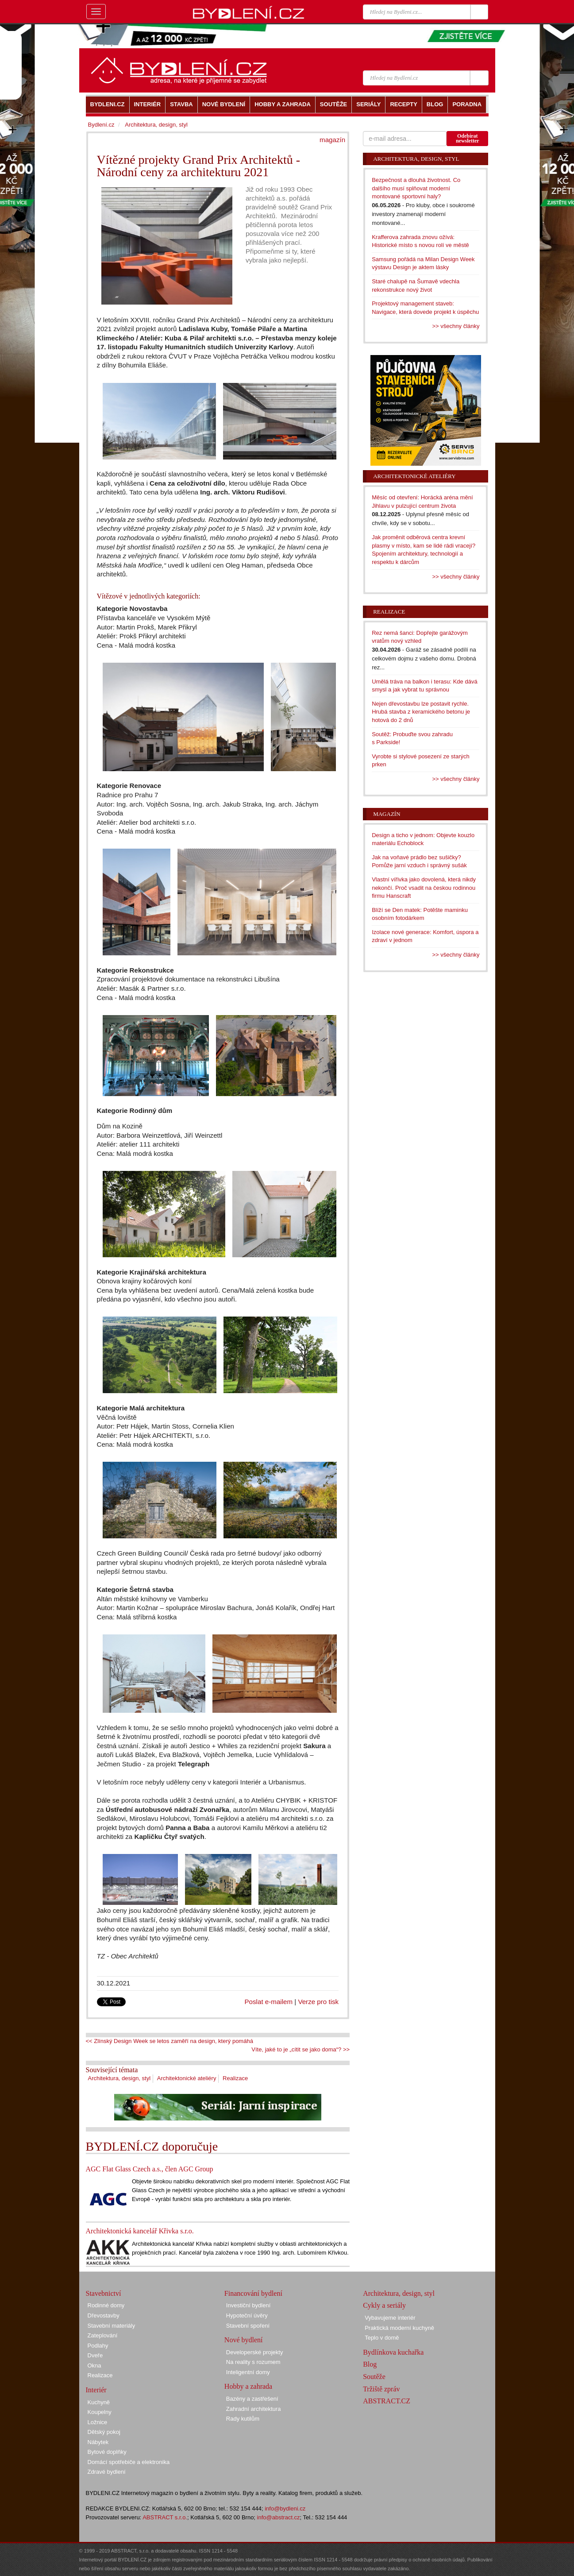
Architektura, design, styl (119, 2078)
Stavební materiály (111, 2325)
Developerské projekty (254, 2352)
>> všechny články (456, 326)
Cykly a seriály (384, 2305)
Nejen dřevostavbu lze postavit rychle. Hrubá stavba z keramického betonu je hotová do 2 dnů (421, 711)
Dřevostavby (103, 2315)
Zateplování (103, 2335)
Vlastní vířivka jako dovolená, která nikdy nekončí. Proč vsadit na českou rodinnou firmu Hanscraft (424, 887)
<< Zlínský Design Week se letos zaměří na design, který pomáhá (169, 2041)
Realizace (235, 2078)
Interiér (96, 2390)
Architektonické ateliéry (186, 2078)
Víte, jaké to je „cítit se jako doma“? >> (300, 2049)
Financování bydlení (253, 2293)
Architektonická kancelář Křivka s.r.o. (140, 2231)
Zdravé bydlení (107, 2471)
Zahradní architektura (253, 2409)
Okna (94, 2365)
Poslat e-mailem (269, 2001)
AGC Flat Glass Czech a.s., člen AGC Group (149, 2169)
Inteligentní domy (248, 2372)
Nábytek (98, 2442)
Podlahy (98, 2345)
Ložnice (98, 2422)
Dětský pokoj (104, 2432)
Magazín (386, 814)
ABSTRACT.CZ (386, 2401)
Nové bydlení (243, 2340)
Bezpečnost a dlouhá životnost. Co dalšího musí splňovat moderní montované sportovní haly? (416, 188)
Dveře (95, 2355)
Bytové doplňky (107, 2452)
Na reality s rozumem (253, 2362)
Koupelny (100, 2412)
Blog (370, 2364)
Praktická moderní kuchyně (399, 2328)
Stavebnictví (103, 2293)
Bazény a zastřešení (252, 2398)
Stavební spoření (248, 2325)
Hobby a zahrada (248, 2386)
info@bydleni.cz (285, 2508)
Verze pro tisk (318, 2001)
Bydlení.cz (101, 124)
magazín (332, 139)
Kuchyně (99, 2402)
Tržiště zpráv (381, 2389)
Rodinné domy (106, 2305)
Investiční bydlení (248, 2305)
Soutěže (374, 2376)
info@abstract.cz (278, 2517)
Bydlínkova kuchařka (393, 2352)
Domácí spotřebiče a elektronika (129, 2462)
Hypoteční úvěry (247, 2315)
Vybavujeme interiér (390, 2317)
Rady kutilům (242, 2418)
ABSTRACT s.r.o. (165, 2517)
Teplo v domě (382, 2337)
